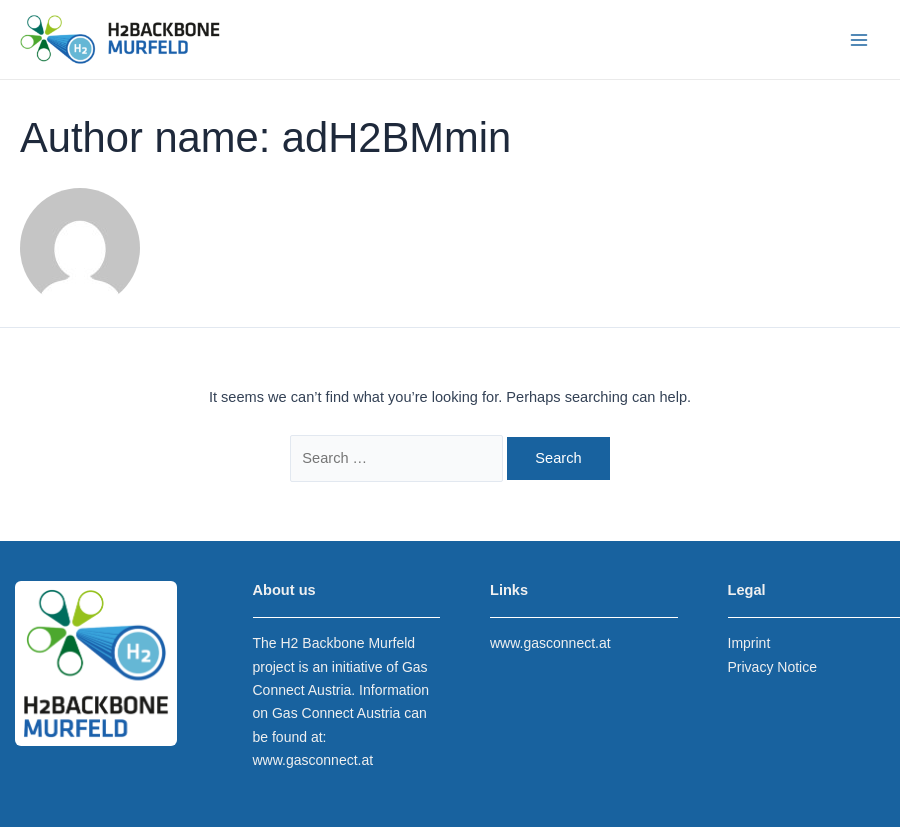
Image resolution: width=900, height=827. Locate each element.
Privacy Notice (772, 667)
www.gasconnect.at (313, 760)
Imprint (749, 643)
